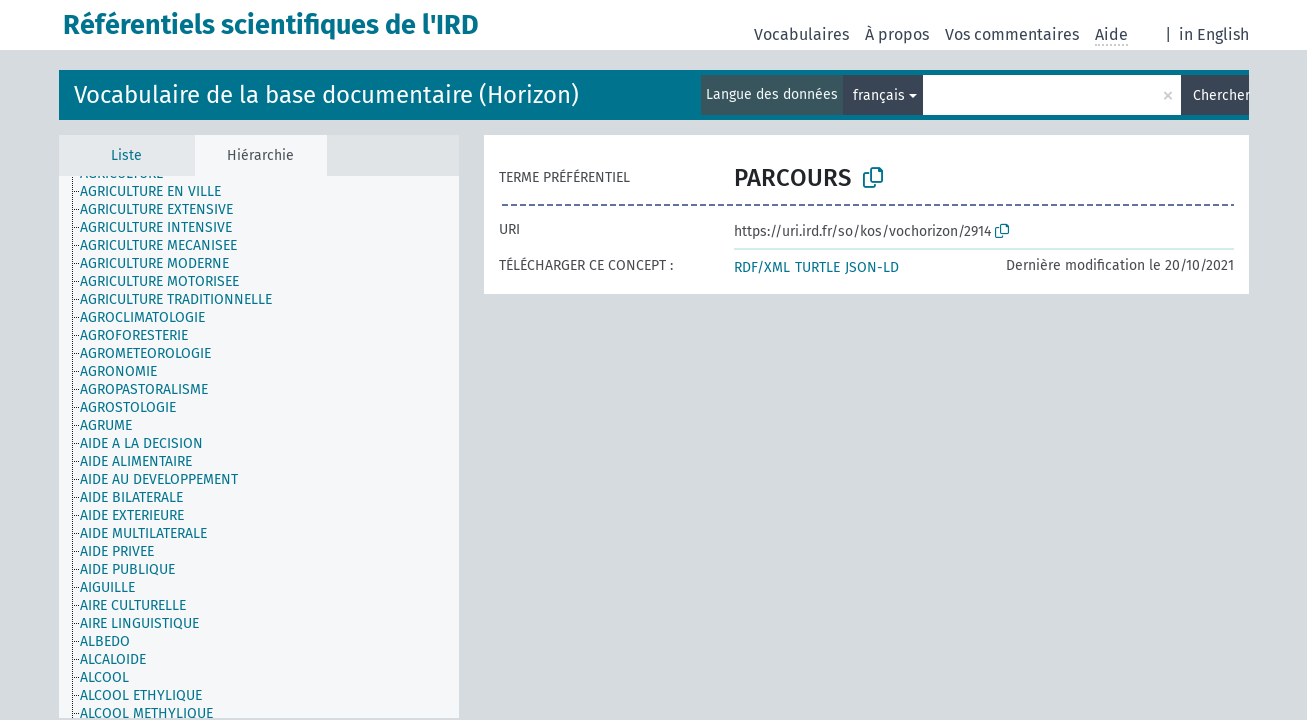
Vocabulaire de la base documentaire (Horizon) (326, 95)
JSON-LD (872, 267)
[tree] (259, 447)
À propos (897, 34)
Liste (126, 155)
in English (1214, 34)
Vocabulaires (801, 34)
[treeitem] (159, 192)
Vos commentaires (1012, 34)
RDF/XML (762, 267)
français (879, 95)
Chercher (1221, 95)
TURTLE (817, 267)
